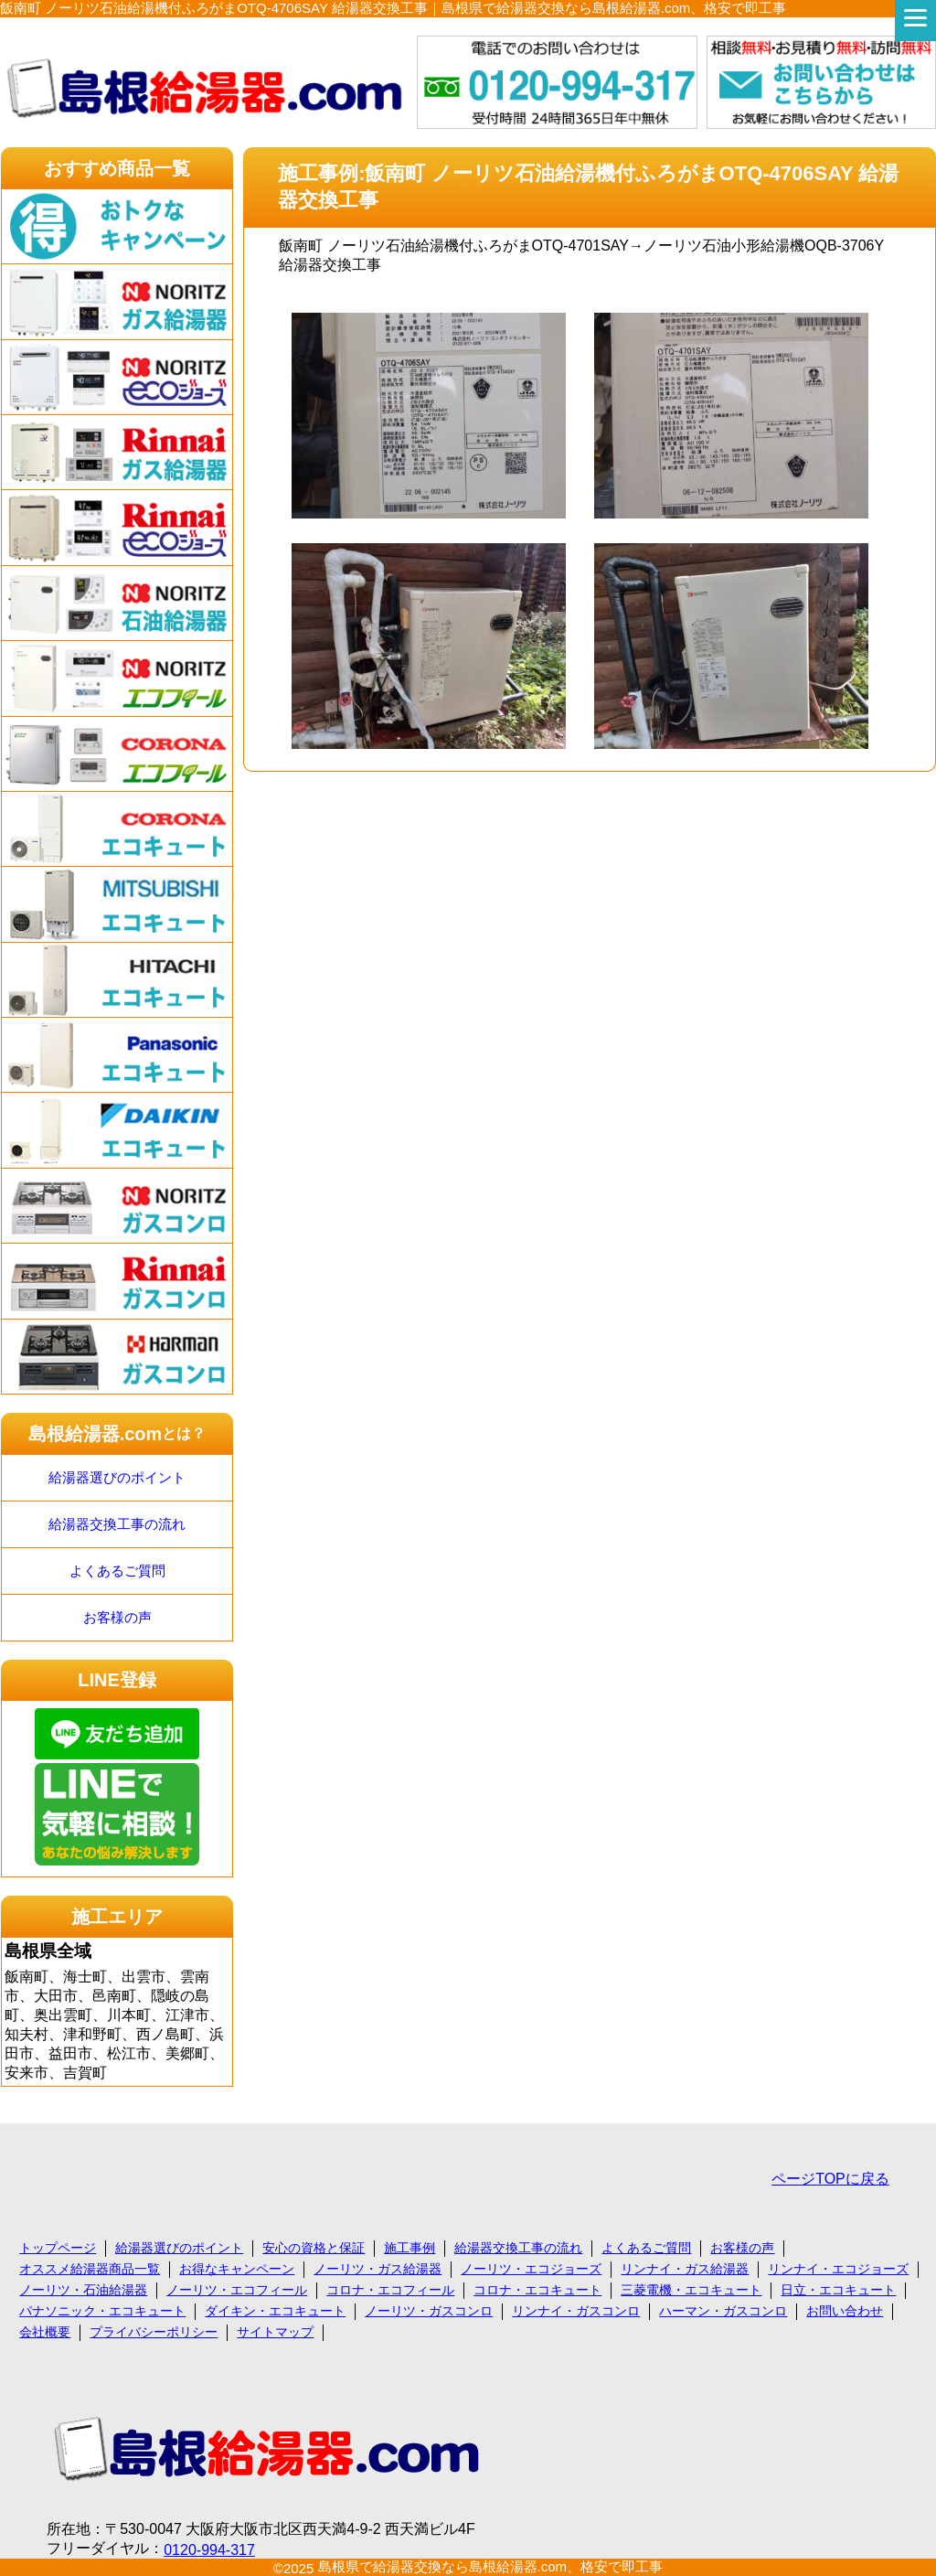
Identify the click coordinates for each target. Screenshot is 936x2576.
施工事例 (409, 2247)
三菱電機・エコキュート (691, 2289)
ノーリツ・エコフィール (236, 2289)
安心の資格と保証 (313, 2247)
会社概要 (44, 2332)
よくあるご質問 (117, 1570)
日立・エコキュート (838, 2289)
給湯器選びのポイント (117, 1477)
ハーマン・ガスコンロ (723, 2310)
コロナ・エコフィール (390, 2289)
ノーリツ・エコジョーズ (531, 2268)
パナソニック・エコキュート (102, 2310)
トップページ (57, 2247)
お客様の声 (117, 1617)
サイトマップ (275, 2332)
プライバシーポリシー (154, 2332)
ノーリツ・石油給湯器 (83, 2289)
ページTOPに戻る (830, 2178)
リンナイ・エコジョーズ (838, 2268)
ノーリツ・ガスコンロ (429, 2310)
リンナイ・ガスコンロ (576, 2310)
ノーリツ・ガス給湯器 (377, 2268)
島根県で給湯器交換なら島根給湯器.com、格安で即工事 (491, 2566)
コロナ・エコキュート (537, 2289)
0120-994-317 (209, 2550)
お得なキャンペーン (236, 2268)
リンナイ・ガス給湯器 (685, 2268)
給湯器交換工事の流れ (117, 1524)
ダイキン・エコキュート (275, 2310)
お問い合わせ (844, 2310)
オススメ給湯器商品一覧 (89, 2268)
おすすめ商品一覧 (117, 168)
